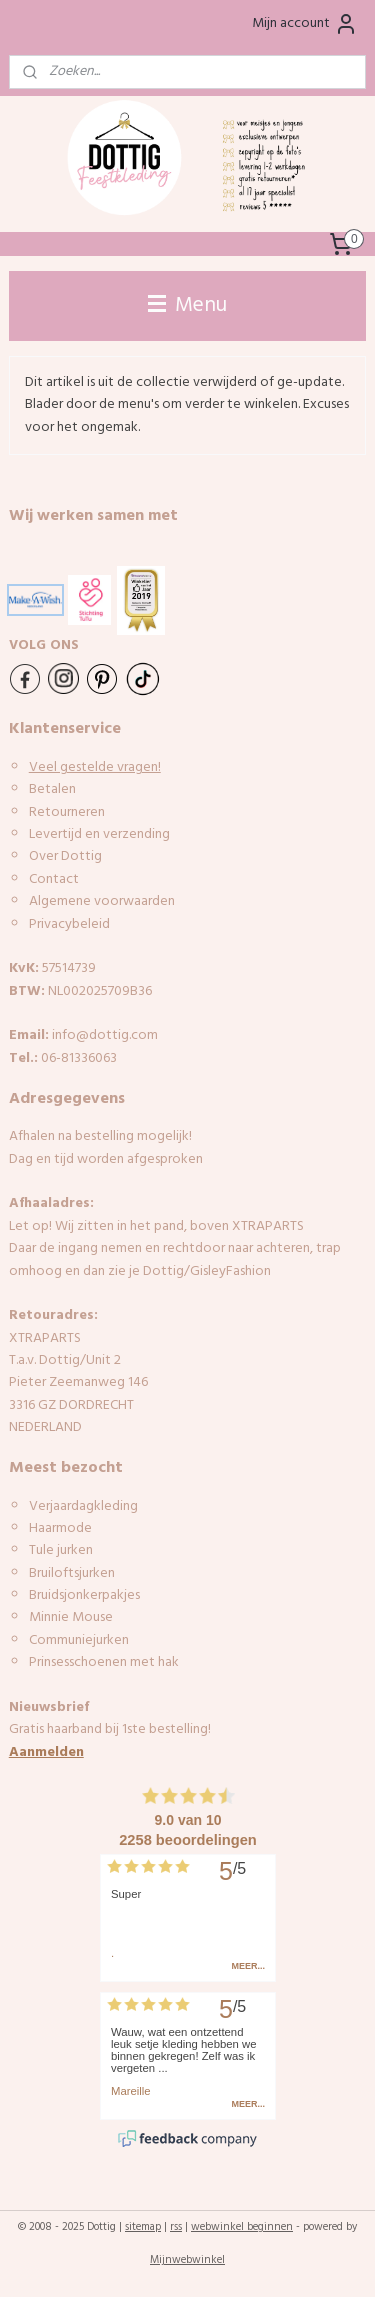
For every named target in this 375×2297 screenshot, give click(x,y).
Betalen (52, 789)
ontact (58, 879)
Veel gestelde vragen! (95, 767)
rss (176, 2227)
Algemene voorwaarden (102, 901)
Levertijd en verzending (99, 834)
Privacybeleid (69, 924)
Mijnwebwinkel (187, 2260)
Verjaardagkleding (83, 1506)
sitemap (143, 2227)
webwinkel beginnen (242, 2227)
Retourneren (67, 812)
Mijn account (305, 24)
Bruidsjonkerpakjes (84, 1595)
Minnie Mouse (71, 1617)
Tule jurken (61, 1550)
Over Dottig (67, 856)
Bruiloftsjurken (72, 1573)
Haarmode (60, 1528)
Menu (187, 305)
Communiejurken (79, 1640)
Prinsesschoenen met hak (104, 1662)
